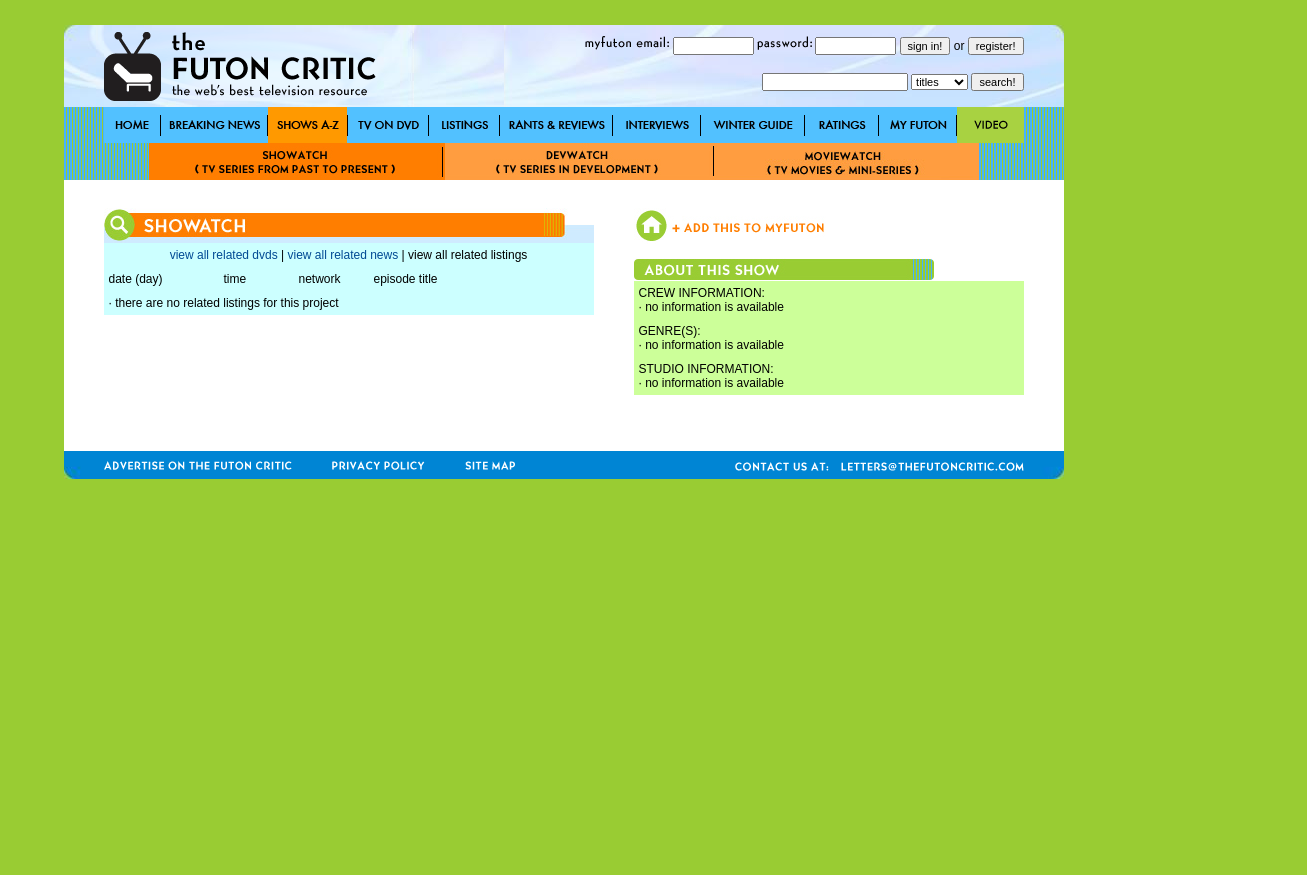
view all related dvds (224, 255)
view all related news (342, 255)
